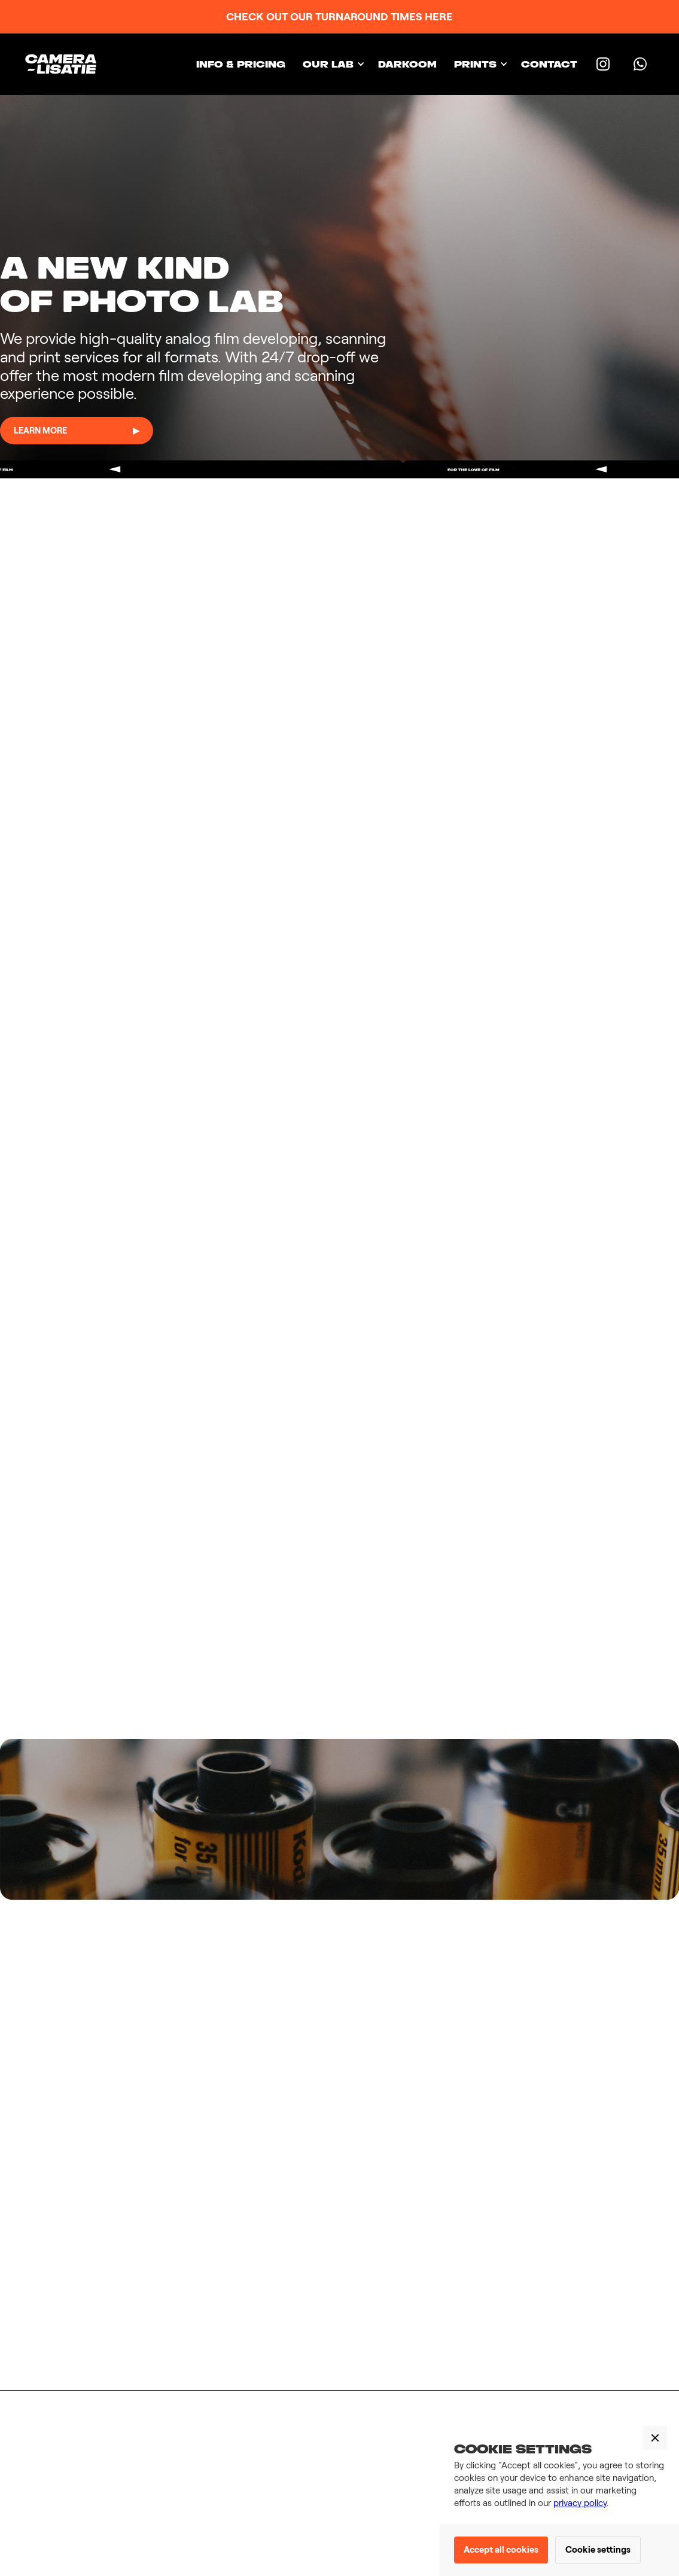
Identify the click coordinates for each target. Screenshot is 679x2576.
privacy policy (580, 2503)
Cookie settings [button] (598, 2549)
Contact (549, 64)
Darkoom (407, 64)
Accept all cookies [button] (501, 2549)
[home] (65, 64)
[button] (332, 64)
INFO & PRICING (240, 64)
